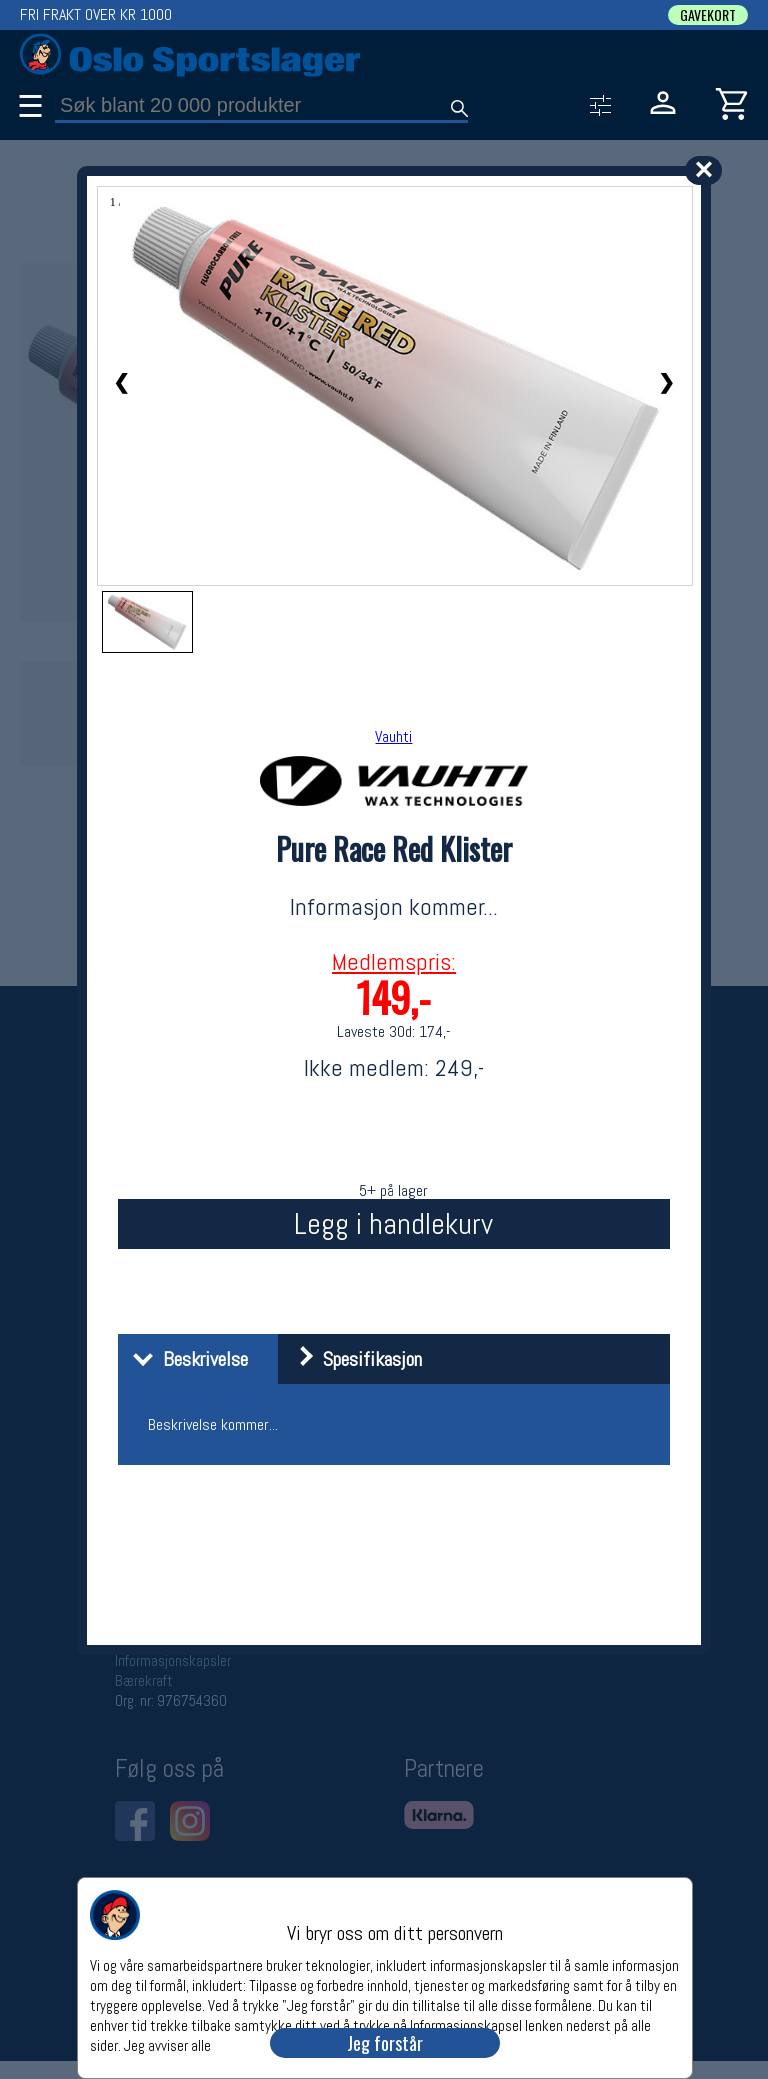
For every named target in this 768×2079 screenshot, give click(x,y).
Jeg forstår (385, 2043)
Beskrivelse (185, 1359)
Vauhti (393, 736)
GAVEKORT (708, 15)
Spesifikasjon (352, 1359)
